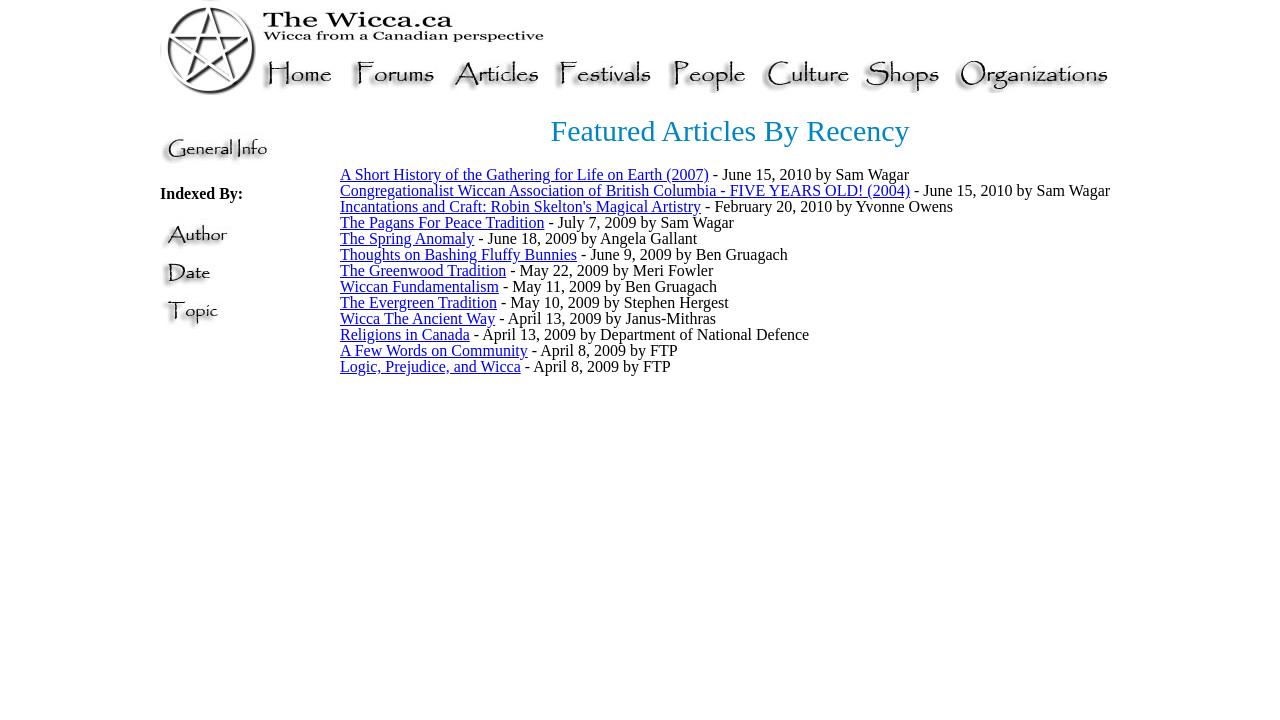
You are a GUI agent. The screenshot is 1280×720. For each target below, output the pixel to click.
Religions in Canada (405, 334)
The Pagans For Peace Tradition (442, 222)
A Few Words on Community (434, 350)
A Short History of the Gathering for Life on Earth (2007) (524, 174)
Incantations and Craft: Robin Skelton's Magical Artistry (520, 206)
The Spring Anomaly (407, 238)
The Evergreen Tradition (418, 302)
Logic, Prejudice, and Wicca (430, 366)
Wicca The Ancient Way (417, 318)
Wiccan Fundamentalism (419, 286)
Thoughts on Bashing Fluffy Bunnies (458, 254)
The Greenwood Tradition (423, 270)
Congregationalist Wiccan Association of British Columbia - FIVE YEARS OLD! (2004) (625, 190)
